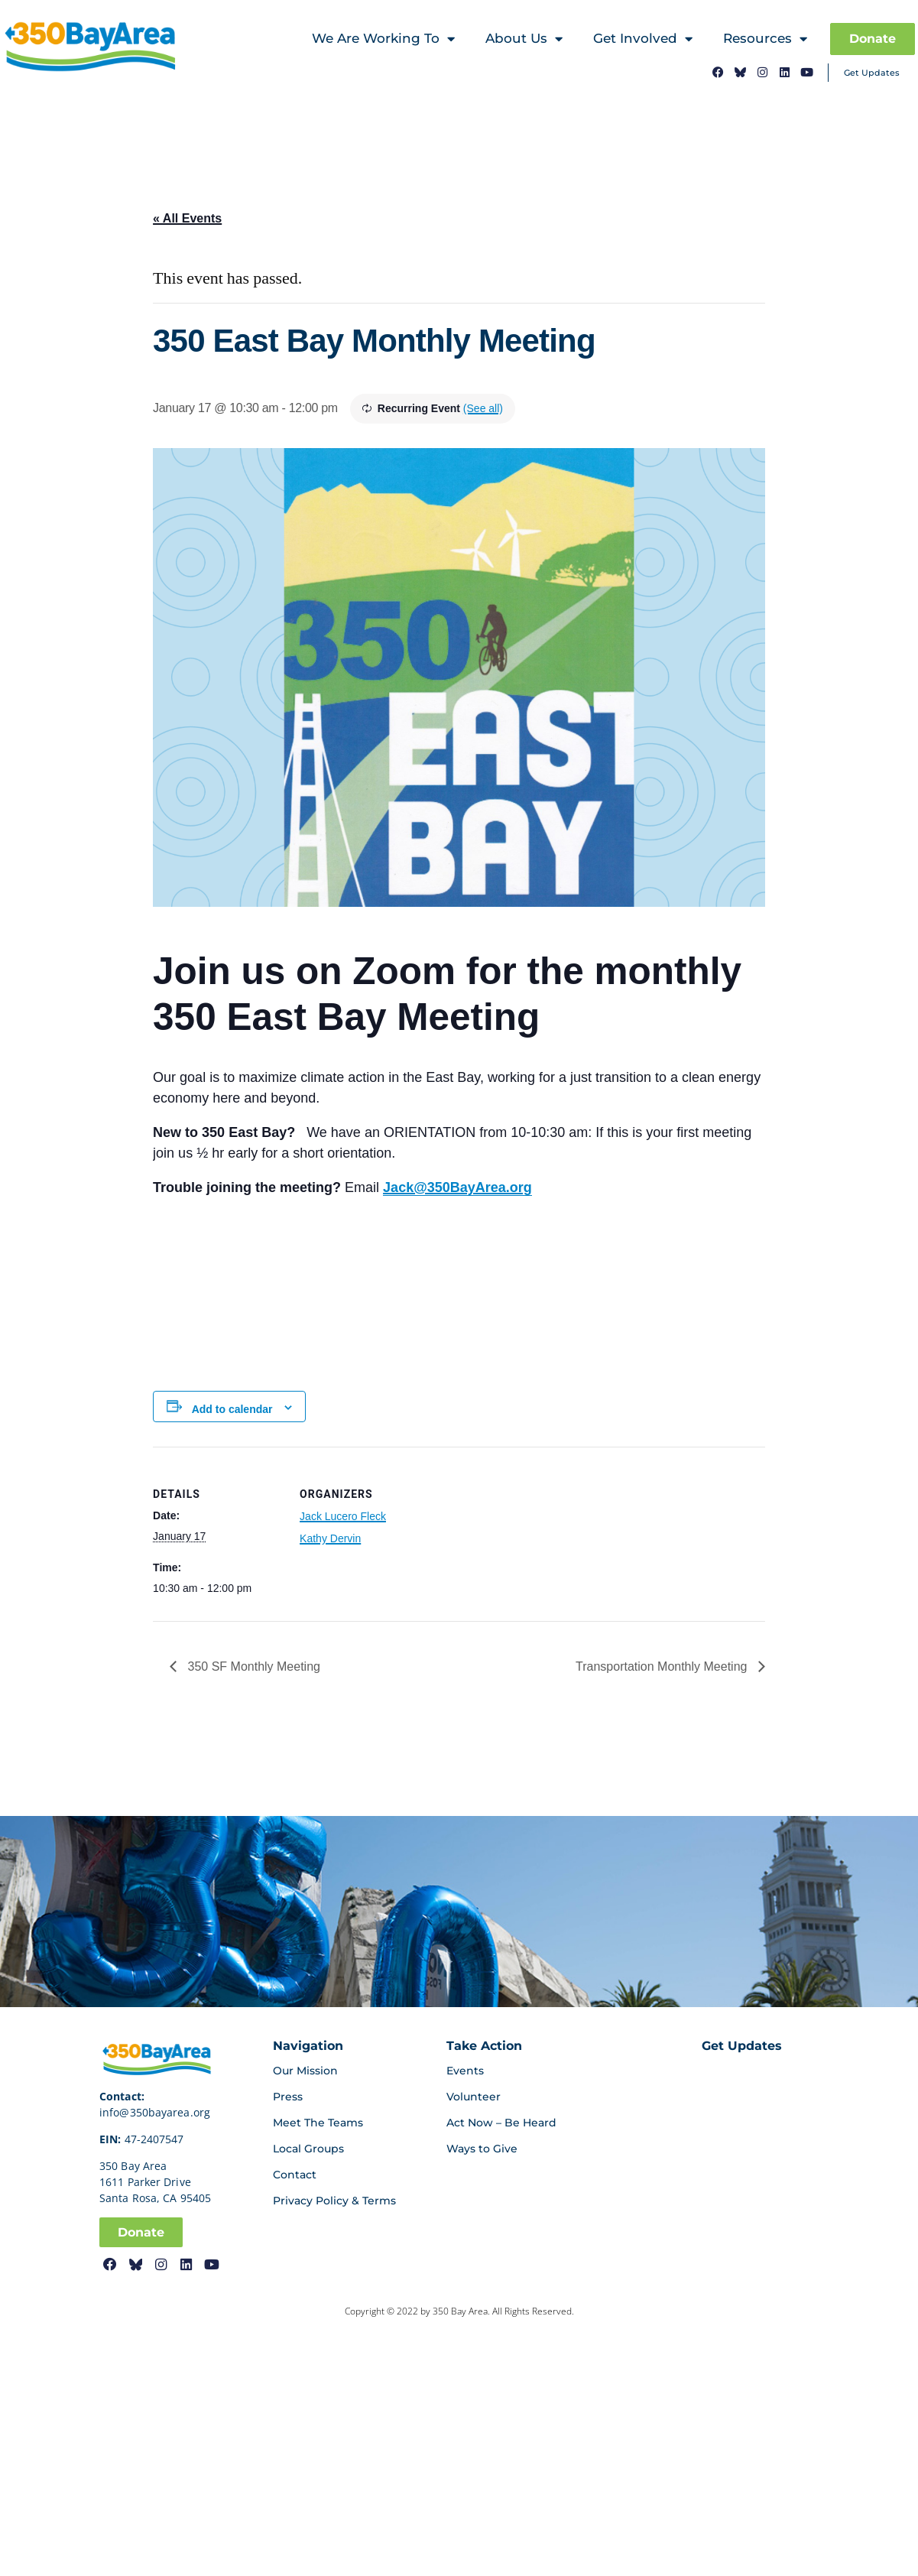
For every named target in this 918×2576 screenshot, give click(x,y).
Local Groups (308, 2148)
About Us (524, 39)
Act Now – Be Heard (501, 2122)
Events (465, 2070)
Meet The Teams (318, 2122)
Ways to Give (481, 2148)
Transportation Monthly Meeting (663, 1666)
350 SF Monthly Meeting (252, 1666)
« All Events (187, 218)
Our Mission (305, 2070)
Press (288, 2096)
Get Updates (872, 72)
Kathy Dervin (330, 1538)
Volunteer (473, 2096)
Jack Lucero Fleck (343, 1516)
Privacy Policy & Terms (334, 2200)
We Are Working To (383, 39)
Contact (294, 2174)
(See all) (483, 408)
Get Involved (643, 39)
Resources (765, 39)
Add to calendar (232, 1409)
